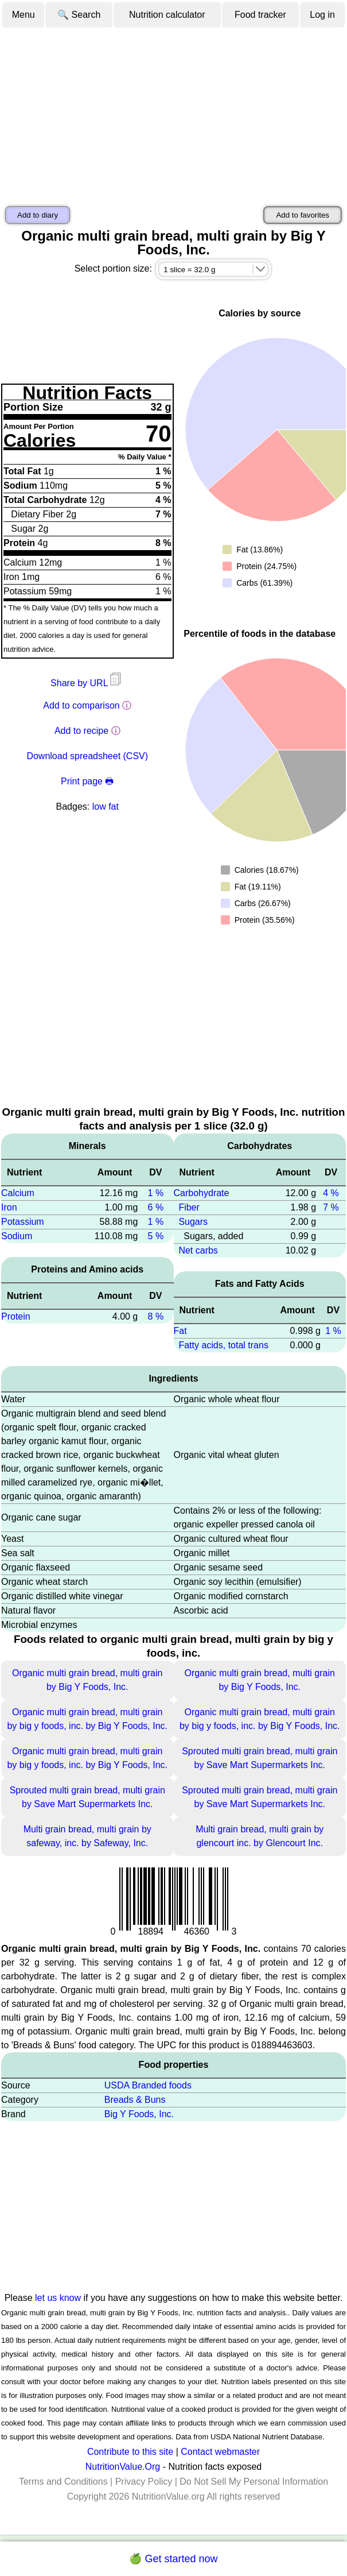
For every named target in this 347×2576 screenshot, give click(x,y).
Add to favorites (302, 215)
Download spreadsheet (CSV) (87, 756)
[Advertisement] (173, 114)
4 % (331, 1193)
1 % (156, 1193)
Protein (15, 1316)
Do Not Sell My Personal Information (254, 2481)
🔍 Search (78, 15)
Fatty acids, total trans (223, 1345)
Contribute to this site (130, 2452)
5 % (156, 1236)
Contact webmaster (220, 2452)
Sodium (16, 1236)
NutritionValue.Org (122, 2466)
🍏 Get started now (173, 2559)
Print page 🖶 (87, 781)
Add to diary (37, 215)
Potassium (22, 1222)
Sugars (193, 1222)
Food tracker (260, 15)
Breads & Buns (135, 2100)
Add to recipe (81, 731)
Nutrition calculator (167, 15)
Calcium (17, 1193)
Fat (180, 1331)
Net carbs (197, 1250)
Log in (322, 15)
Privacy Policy (144, 2481)
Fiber (188, 1207)
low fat (105, 806)
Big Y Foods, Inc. (139, 2114)
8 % (156, 1316)
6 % (156, 1207)
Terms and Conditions (63, 2481)
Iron (9, 1207)
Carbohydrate (201, 1193)
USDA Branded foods (148, 2085)
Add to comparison (81, 705)
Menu (23, 15)
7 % (331, 1207)
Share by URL (87, 683)
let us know (58, 2298)
